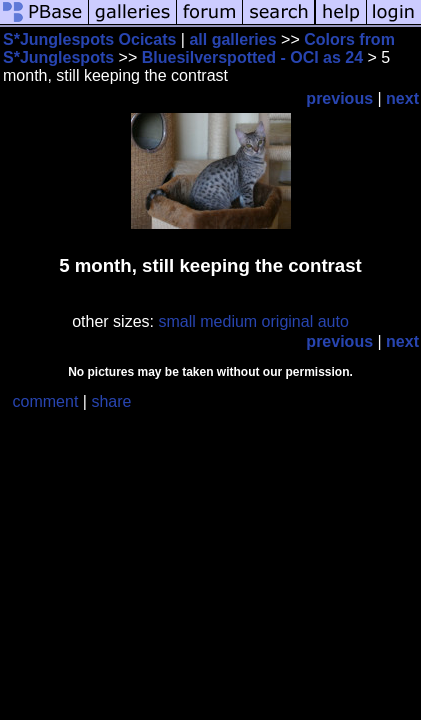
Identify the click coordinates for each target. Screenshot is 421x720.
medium (228, 321)
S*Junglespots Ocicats (89, 39)
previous (339, 98)
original (288, 321)
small (176, 321)
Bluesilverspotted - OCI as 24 (252, 57)
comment (46, 401)
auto (333, 321)
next (402, 98)
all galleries (232, 39)
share (111, 401)
